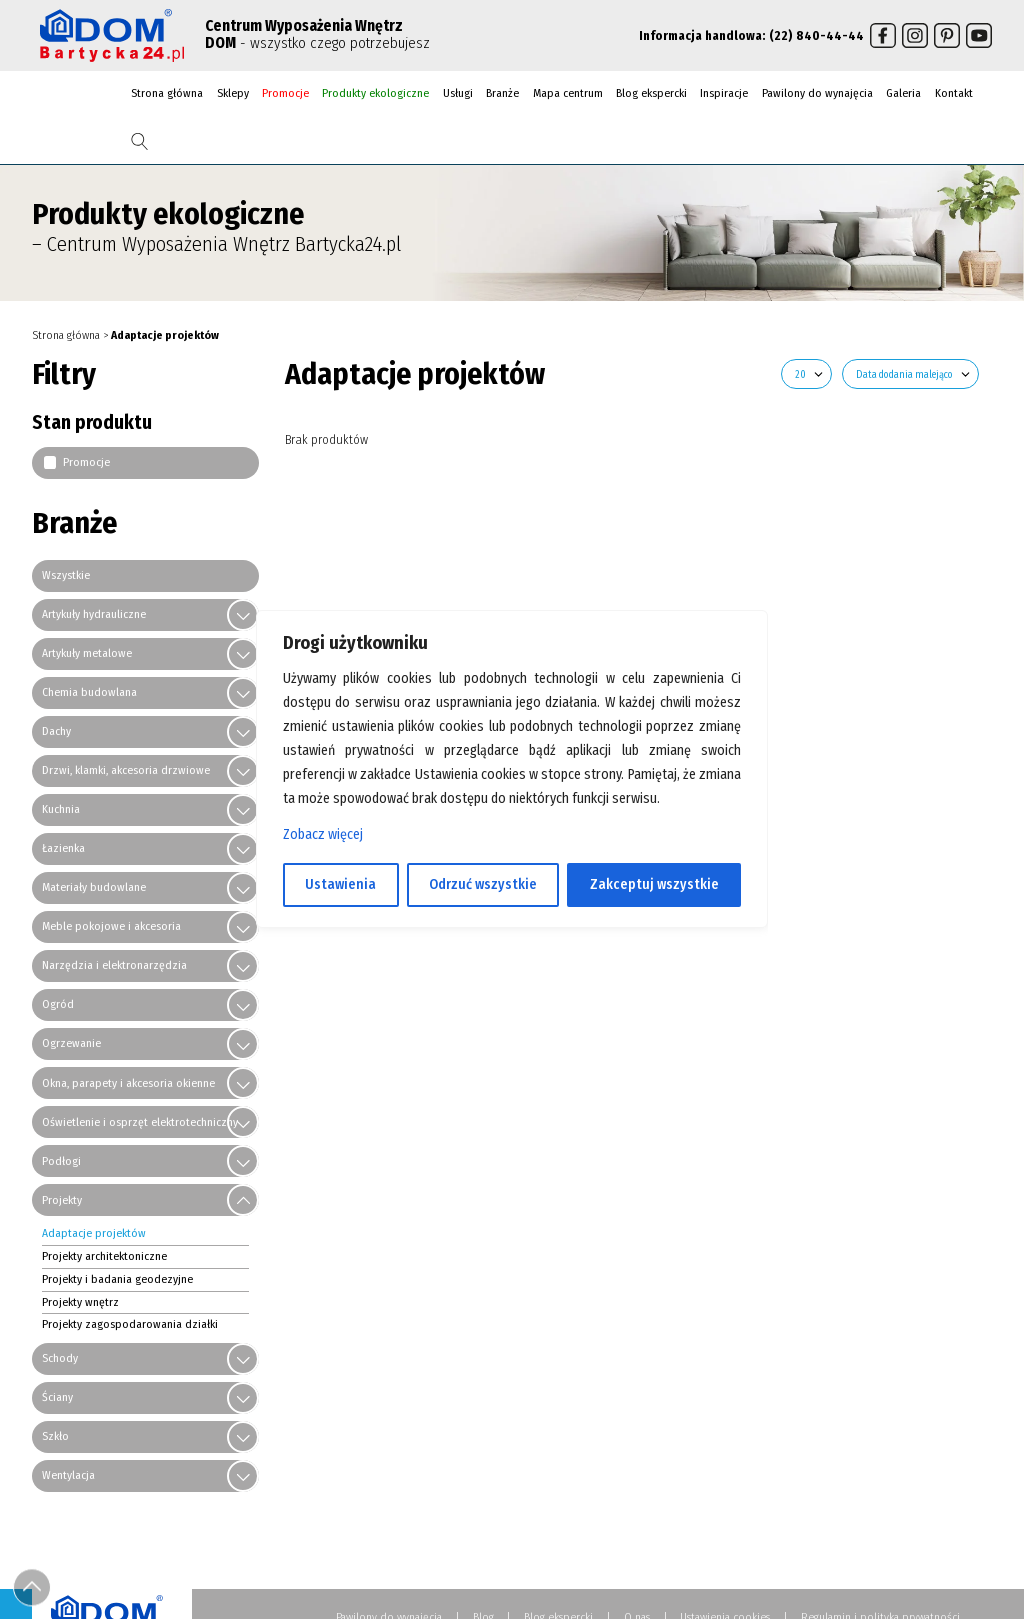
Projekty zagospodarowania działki (130, 1324)
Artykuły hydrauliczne (94, 614)
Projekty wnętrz (80, 1301)
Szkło (55, 1436)
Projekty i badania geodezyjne (117, 1278)
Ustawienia (340, 884)
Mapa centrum (568, 93)
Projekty (62, 1199)
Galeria (903, 93)
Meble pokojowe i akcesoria (111, 926)
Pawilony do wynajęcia (817, 93)
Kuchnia (61, 809)
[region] (512, 810)
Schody (60, 1358)
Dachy (56, 731)
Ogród (58, 1004)
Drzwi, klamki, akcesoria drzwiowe (126, 770)
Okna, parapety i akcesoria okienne (128, 1082)
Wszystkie (66, 575)
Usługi (458, 93)
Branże (502, 93)
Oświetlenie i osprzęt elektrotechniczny (140, 1121)
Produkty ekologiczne (375, 93)
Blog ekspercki (651, 93)
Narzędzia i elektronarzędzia (114, 965)
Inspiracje (724, 93)
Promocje (285, 93)
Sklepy (233, 93)
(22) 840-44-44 (816, 35)
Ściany (57, 1397)
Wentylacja (68, 1475)
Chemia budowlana (89, 692)
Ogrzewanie (71, 1043)
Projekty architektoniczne (104, 1256)
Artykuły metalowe (87, 653)
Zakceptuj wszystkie (654, 884)
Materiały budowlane (94, 887)
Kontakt (954, 93)
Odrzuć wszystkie (483, 884)
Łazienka (63, 848)
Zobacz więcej (323, 834)
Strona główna (167, 93)
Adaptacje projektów (94, 1233)
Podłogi (61, 1160)
